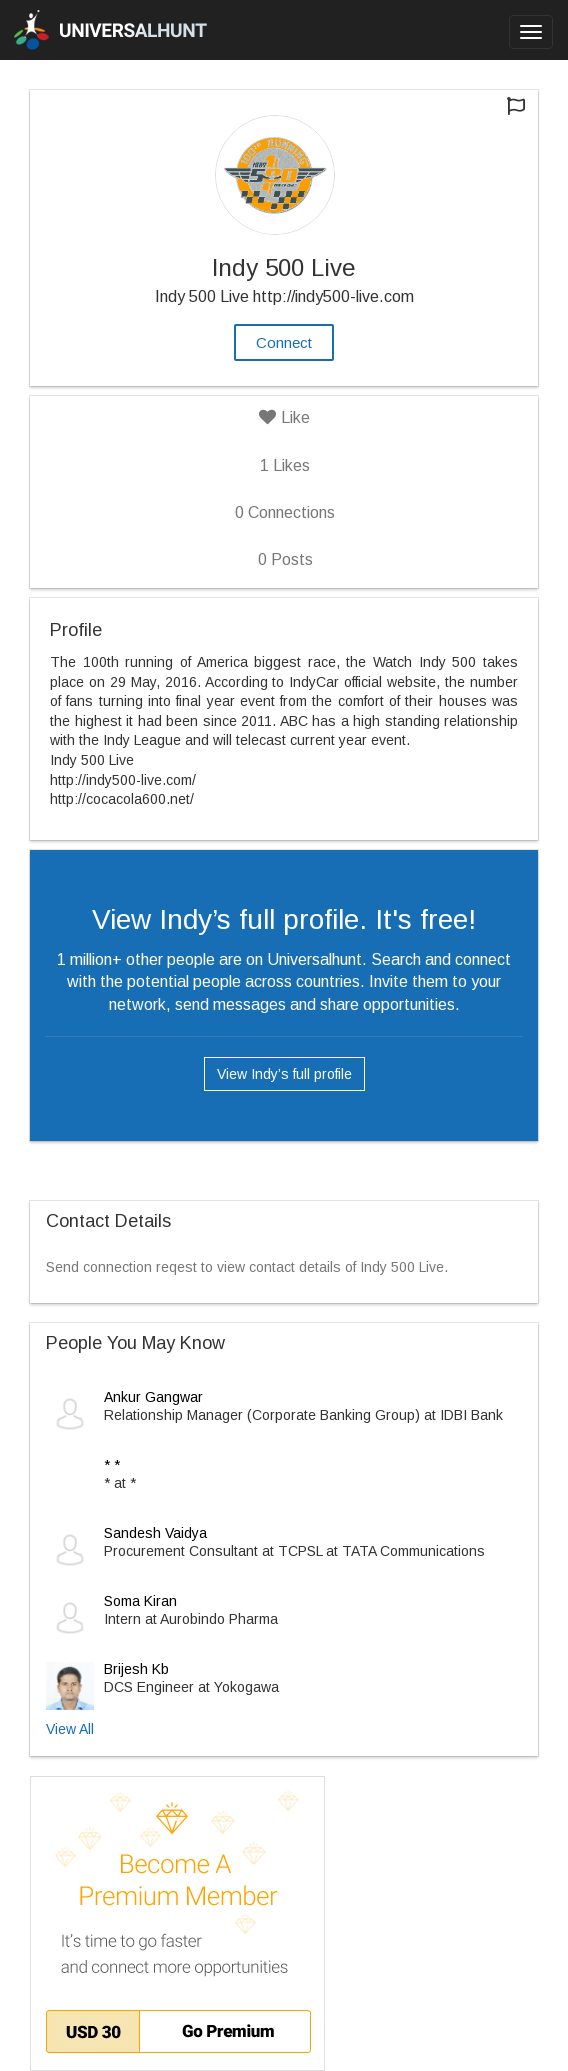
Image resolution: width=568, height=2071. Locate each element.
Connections (285, 512)
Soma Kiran (140, 1601)
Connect (284, 342)
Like (284, 417)
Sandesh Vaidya (155, 1533)
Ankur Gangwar (153, 1397)
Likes (285, 465)
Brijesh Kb (136, 1669)
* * (112, 1465)
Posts (285, 559)
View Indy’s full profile (284, 1074)
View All (70, 1729)
